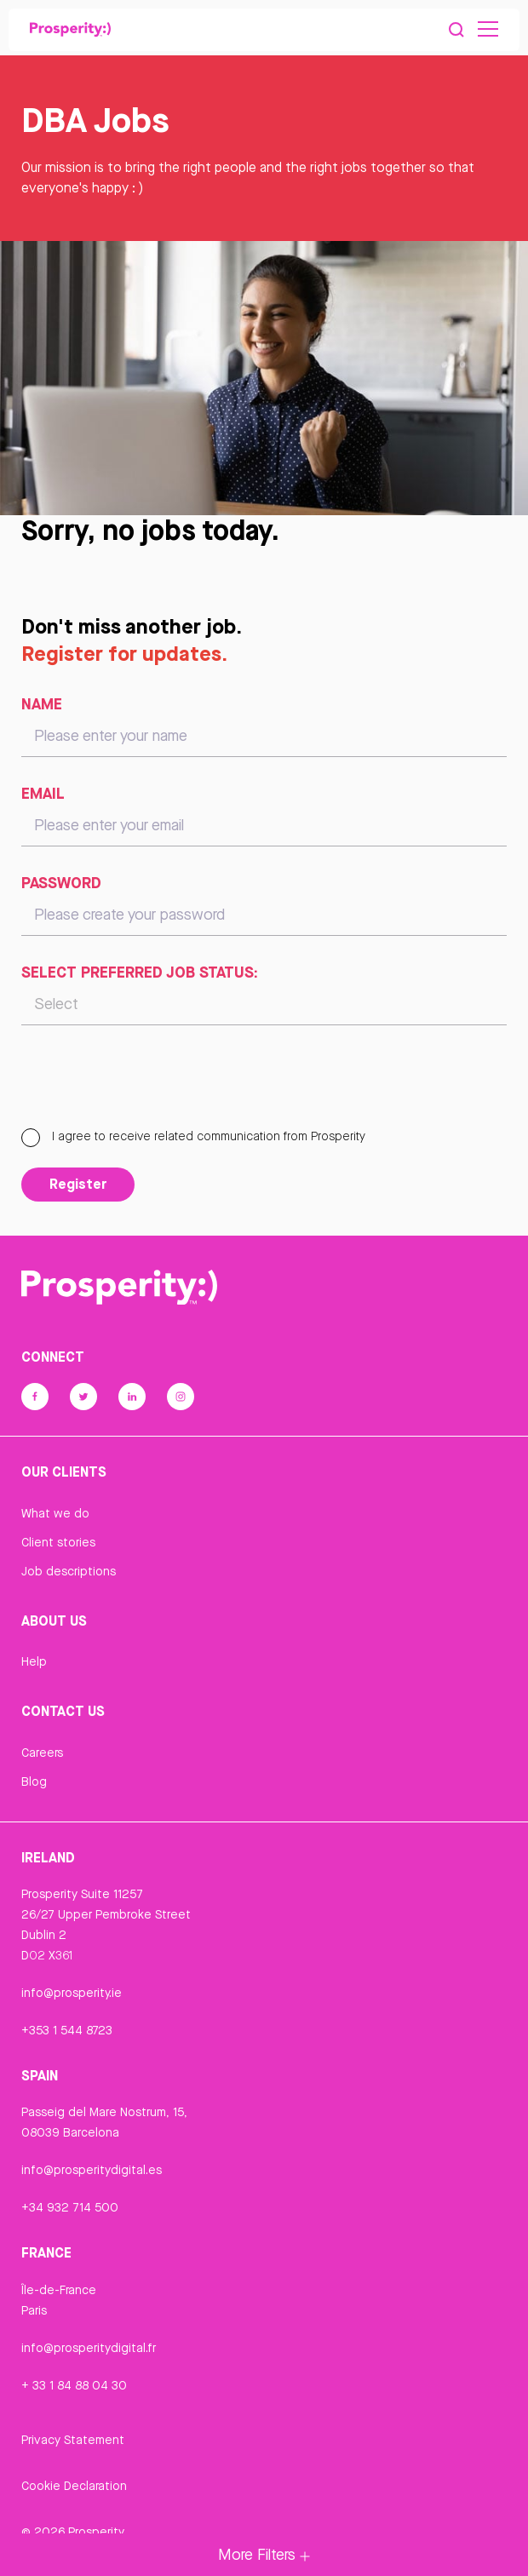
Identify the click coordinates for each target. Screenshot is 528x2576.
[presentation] (150, 1084)
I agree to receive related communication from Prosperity (193, 1136)
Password (61, 882)
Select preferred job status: (139, 971)
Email (43, 793)
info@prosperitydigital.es (91, 2169)
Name (41, 703)
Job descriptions (68, 1571)
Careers (42, 1752)
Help (34, 1661)
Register (77, 1183)
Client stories (58, 1542)
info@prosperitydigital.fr (88, 2347)
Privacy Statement (72, 2439)
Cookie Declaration (74, 2485)
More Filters (264, 2554)
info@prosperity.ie (71, 1992)
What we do (55, 1513)
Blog (34, 1781)
